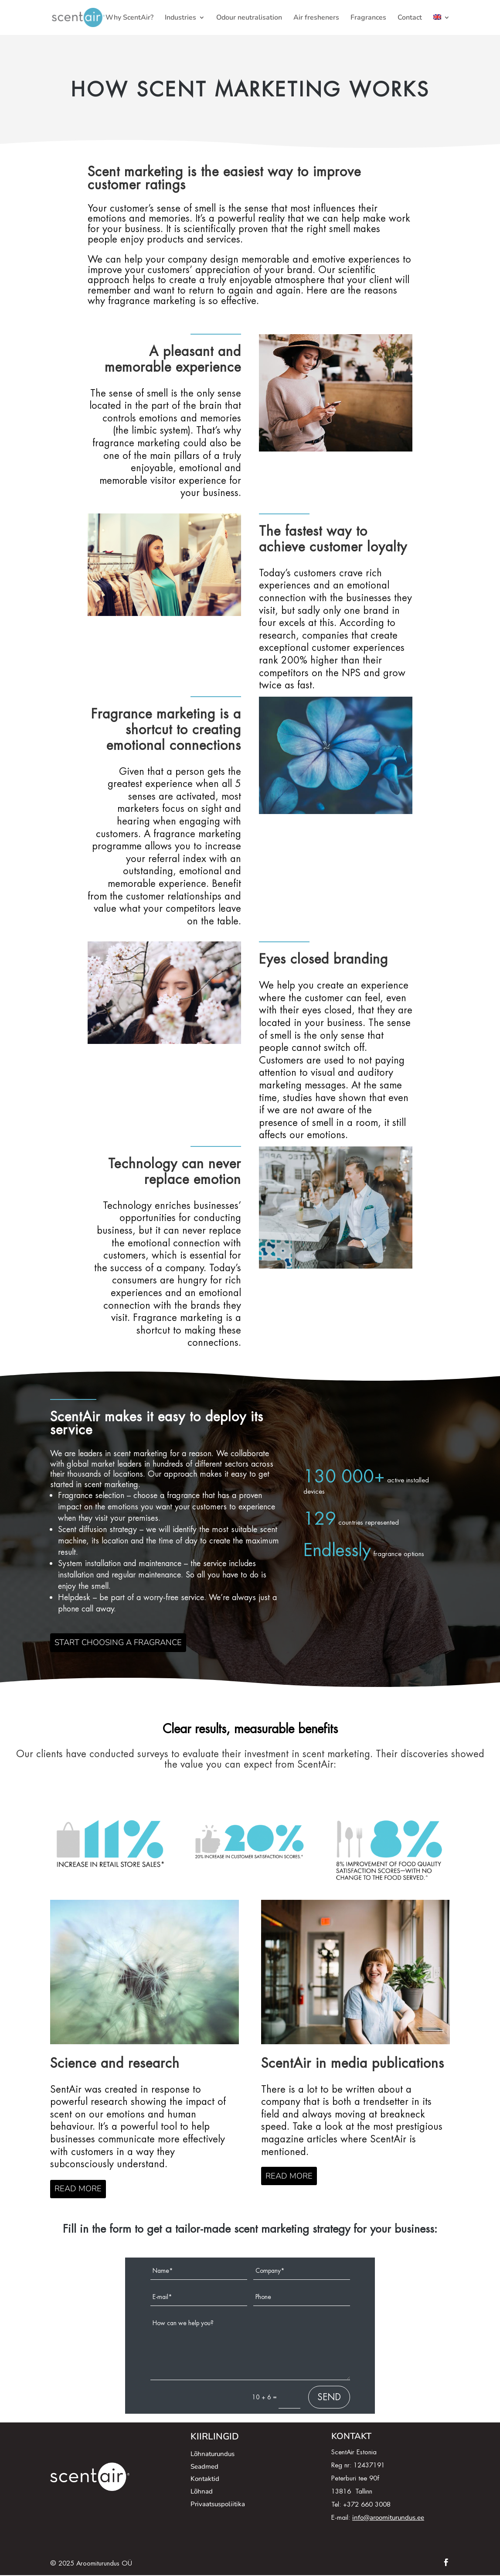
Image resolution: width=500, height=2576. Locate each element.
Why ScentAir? (129, 18)
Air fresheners (316, 18)
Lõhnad (201, 2492)
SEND (329, 2398)
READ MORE (78, 2190)
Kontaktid (204, 2480)
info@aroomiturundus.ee (388, 2518)
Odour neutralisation (249, 18)
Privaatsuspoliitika (217, 2505)
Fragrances (368, 18)
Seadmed (204, 2467)
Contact (410, 18)
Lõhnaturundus (212, 2454)
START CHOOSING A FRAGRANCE (120, 1643)
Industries (180, 18)
